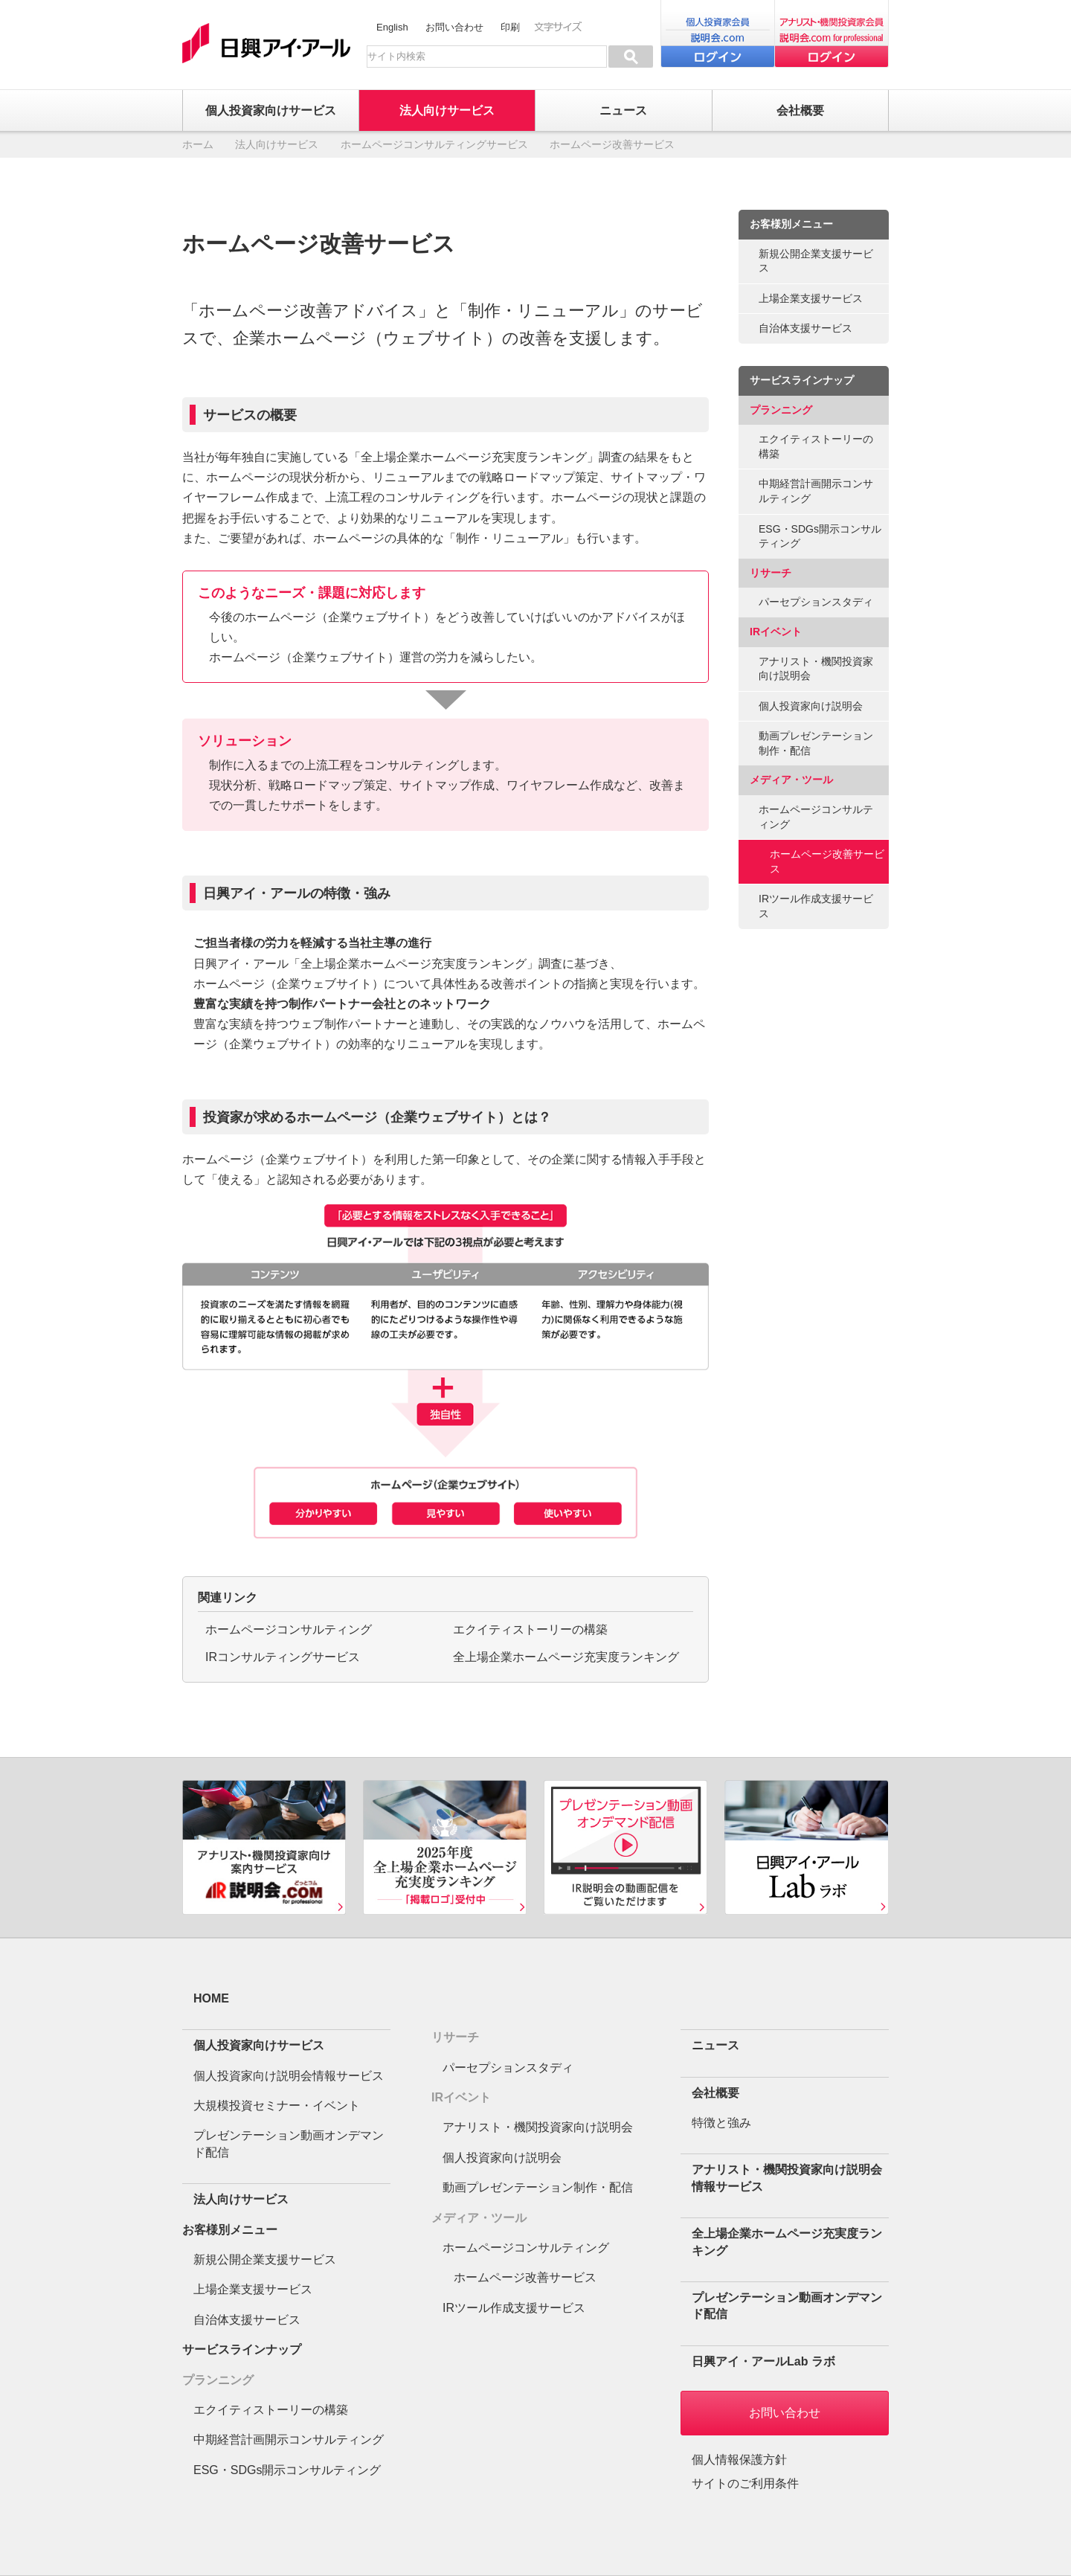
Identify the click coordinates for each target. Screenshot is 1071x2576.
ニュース (715, 2045)
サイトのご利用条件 (745, 2483)
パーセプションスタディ (816, 602)
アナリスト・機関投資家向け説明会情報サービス (787, 2177)
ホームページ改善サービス (827, 861)
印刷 (510, 27)
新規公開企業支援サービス (816, 261)
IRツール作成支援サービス (816, 906)
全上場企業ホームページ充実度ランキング (566, 1657)
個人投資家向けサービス (258, 2045)
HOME (211, 1998)
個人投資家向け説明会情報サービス (288, 2075)
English (392, 27)
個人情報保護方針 (739, 2459)
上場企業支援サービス (811, 298)
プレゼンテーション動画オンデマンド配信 (288, 2143)
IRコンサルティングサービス (282, 1657)
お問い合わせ (454, 27)
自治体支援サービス (805, 328)
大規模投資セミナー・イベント (276, 2105)
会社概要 (715, 2093)
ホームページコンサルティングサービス (434, 144)
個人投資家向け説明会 (811, 706)
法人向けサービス (276, 144)
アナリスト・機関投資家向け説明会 (816, 668)
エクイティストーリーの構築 (530, 1629)
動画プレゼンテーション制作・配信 (816, 743)
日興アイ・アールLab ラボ (763, 2361)
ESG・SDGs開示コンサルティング (820, 536)
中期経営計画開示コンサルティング (816, 491)
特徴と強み (721, 2122)
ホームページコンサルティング (288, 1629)
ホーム (197, 144)
